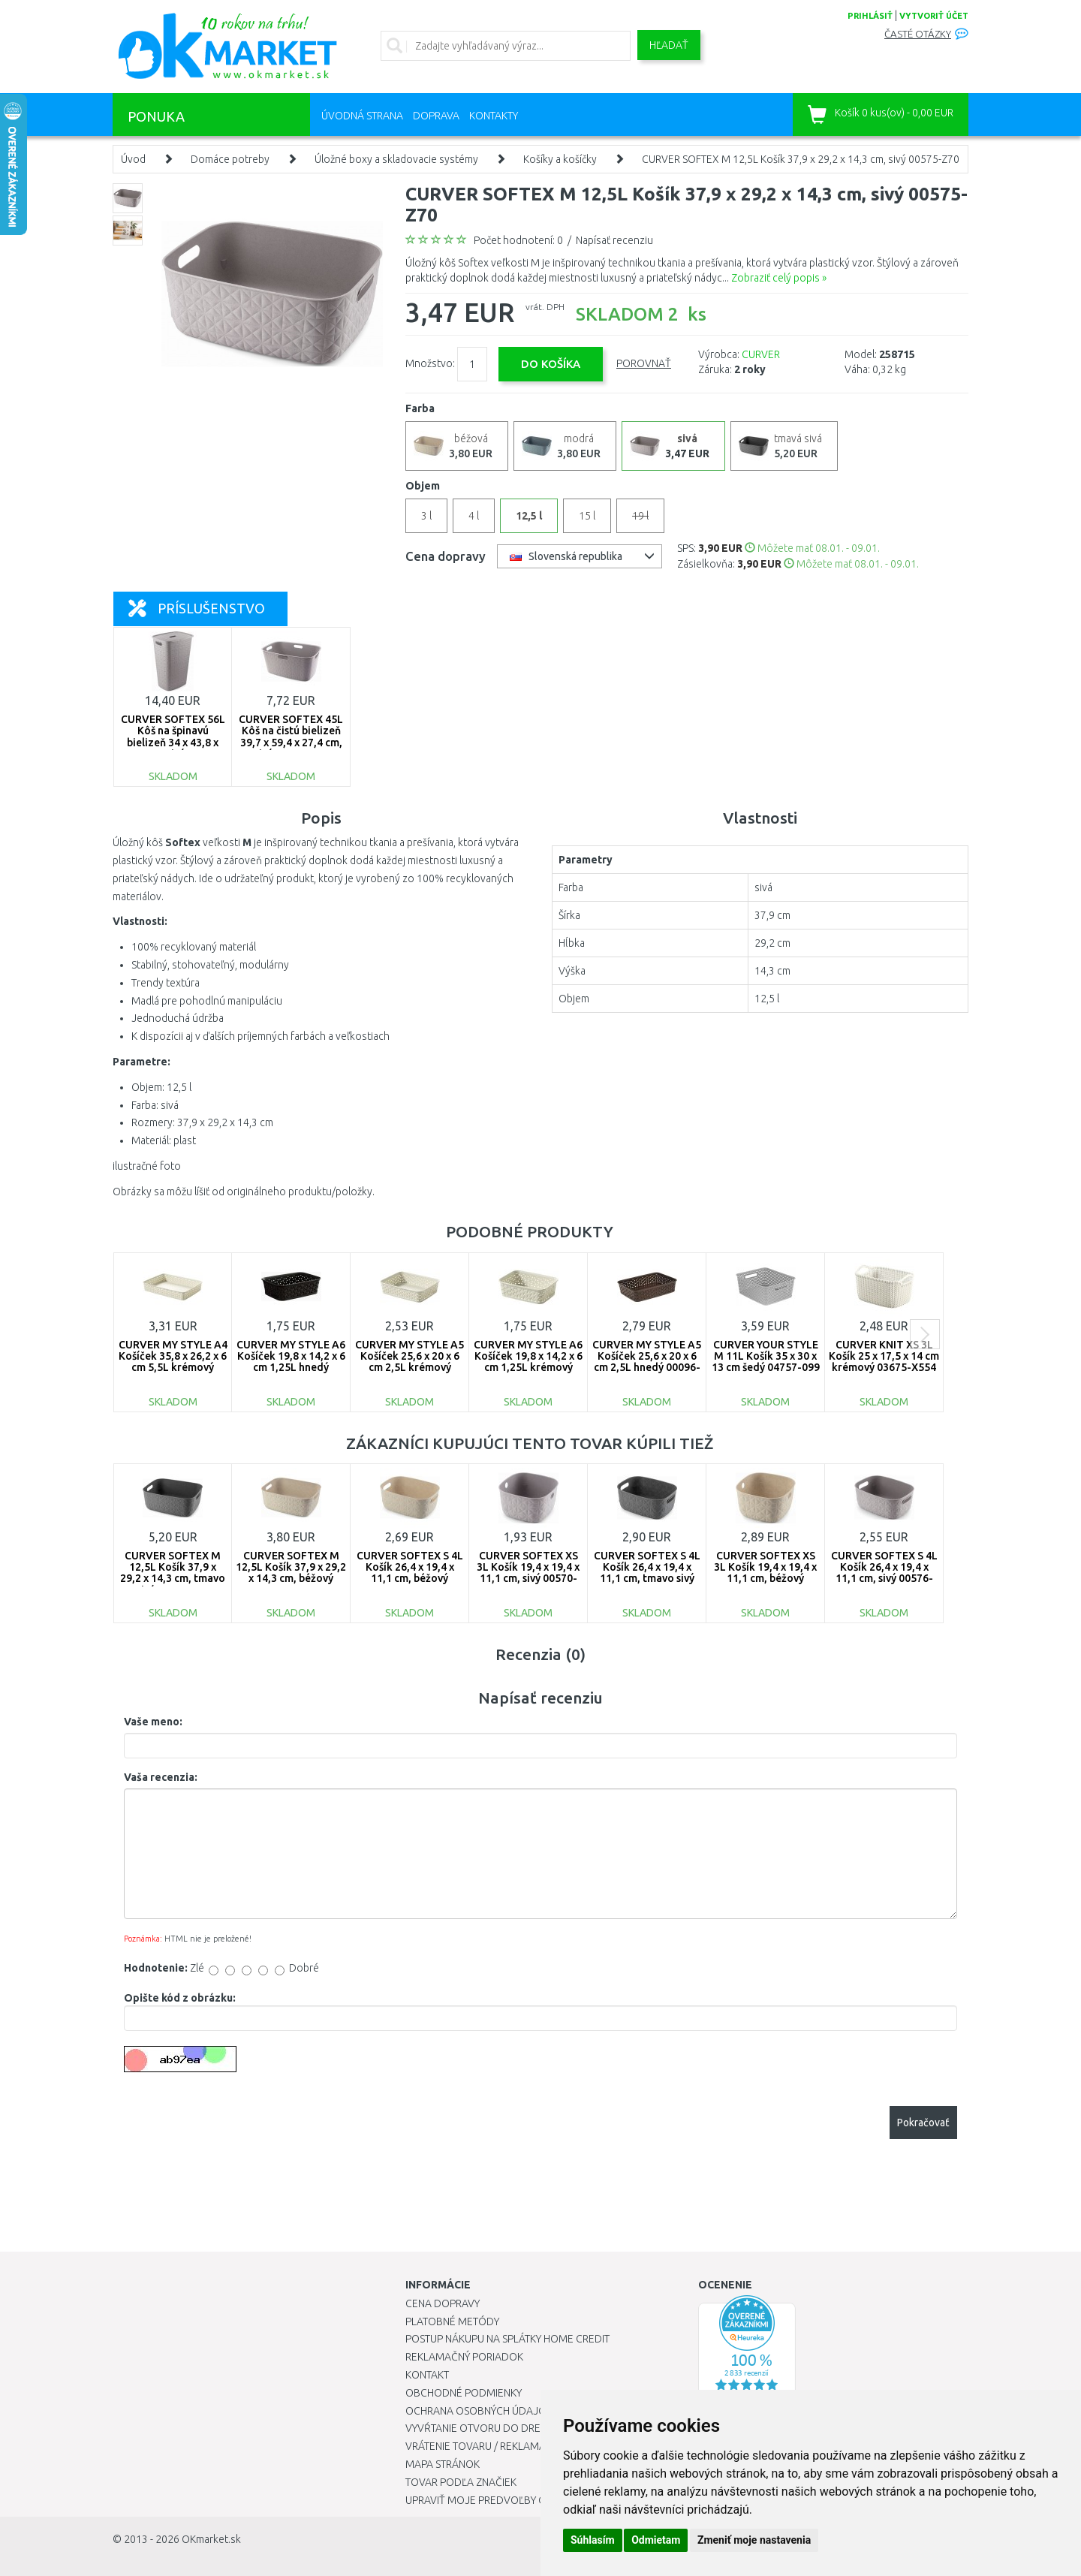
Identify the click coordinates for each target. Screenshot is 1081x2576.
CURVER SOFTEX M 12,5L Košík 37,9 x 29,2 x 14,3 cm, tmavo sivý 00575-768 (172, 1573)
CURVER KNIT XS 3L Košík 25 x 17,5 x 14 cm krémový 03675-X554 (884, 1356)
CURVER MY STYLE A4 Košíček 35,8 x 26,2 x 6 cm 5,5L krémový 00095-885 (173, 1362)
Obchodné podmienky (463, 2393)
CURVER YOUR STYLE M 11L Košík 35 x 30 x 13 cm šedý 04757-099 (766, 1356)
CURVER (761, 354)
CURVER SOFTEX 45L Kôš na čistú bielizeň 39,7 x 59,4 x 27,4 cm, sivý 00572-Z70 (291, 736)
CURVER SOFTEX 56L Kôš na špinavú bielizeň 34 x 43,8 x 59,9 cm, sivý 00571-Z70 (173, 742)
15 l (587, 516)
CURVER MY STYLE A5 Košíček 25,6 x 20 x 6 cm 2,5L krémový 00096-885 (409, 1362)
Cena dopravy (442, 2303)
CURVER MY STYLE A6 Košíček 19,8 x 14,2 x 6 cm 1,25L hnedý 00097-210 (290, 1362)
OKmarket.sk (211, 2539)
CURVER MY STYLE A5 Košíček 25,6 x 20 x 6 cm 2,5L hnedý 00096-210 (646, 1362)
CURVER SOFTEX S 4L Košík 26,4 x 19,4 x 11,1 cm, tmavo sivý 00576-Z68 (647, 1573)
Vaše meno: (153, 1722)
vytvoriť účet (933, 15)
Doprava (436, 116)
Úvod (133, 159)
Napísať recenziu (614, 240)
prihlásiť (870, 15)
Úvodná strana (362, 116)
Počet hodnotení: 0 (518, 240)
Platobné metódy (452, 2321)
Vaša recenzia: (160, 1777)
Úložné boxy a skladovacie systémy (396, 159)
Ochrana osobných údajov (479, 2411)
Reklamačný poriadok (464, 2357)
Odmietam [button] (655, 2540)
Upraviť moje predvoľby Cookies (493, 2500)
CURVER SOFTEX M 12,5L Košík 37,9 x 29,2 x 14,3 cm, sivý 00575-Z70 (800, 159)
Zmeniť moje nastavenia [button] (754, 2540)
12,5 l (529, 516)
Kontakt (427, 2375)
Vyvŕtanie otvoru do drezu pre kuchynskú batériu (539, 2428)
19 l (640, 516)
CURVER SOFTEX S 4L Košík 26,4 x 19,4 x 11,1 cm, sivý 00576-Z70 (884, 1573)
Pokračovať (923, 2123)
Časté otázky (917, 34)
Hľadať (668, 45)
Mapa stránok (442, 2464)
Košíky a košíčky (560, 159)
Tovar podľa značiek (460, 2482)
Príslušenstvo (196, 608)
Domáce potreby (230, 159)
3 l (426, 516)
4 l (473, 516)
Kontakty (493, 116)
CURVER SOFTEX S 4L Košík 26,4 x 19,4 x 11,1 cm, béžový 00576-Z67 (410, 1573)
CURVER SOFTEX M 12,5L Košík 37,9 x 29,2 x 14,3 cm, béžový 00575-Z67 (291, 1573)
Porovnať (643, 363)
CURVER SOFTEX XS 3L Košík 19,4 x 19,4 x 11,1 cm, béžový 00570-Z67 (765, 1573)
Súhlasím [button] (593, 2540)
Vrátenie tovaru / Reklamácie (483, 2446)
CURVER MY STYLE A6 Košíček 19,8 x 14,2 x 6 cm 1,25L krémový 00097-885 (528, 1362)
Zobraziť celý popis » (779, 278)
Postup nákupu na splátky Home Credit (507, 2339)
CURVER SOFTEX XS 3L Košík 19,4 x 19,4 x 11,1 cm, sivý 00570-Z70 (528, 1573)
